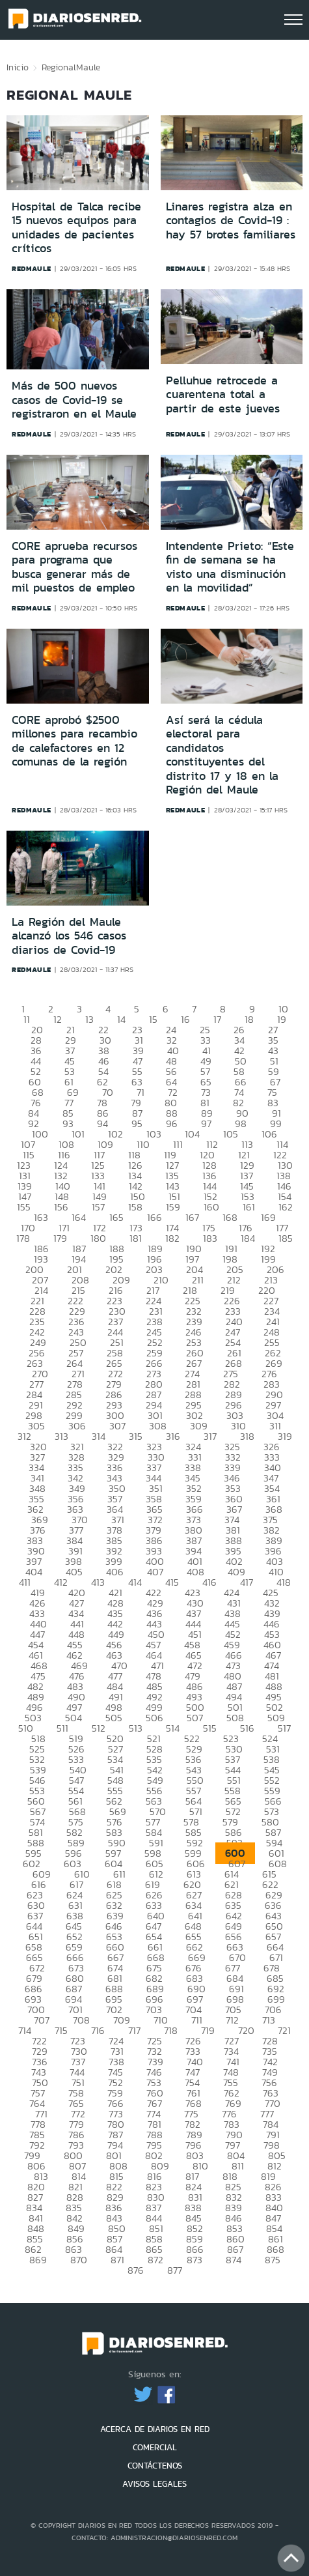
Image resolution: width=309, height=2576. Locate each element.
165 (116, 1217)
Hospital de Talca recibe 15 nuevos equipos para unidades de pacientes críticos (76, 227)
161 (249, 1207)
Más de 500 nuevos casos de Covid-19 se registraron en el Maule (74, 399)
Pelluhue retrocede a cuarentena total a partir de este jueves (223, 394)
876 (136, 2270)
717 (134, 2030)
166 (154, 1217)
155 (24, 1207)
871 (117, 2260)
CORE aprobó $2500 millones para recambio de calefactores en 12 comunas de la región (74, 741)
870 (78, 2260)
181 (135, 1238)
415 (172, 1582)
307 (117, 1426)
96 (172, 1123)
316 (173, 1436)
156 (61, 1207)
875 (272, 2260)
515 (210, 1728)
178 (23, 1238)
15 (153, 1019)
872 (155, 2260)
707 (41, 2020)
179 (60, 1238)
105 (230, 1134)
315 (135, 1436)
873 (194, 2260)
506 (154, 1717)
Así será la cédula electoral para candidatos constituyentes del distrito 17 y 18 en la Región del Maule (222, 755)
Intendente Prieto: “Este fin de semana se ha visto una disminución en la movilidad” (230, 567)
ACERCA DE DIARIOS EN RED (154, 2429)
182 (172, 1238)
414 (135, 1582)
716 (98, 2030)
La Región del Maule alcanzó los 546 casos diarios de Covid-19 (69, 935)
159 (173, 1207)
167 (192, 1217)
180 (98, 1238)
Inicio (18, 67)
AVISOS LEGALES (154, 2484)
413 (98, 1582)
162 (285, 1207)
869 (38, 2260)
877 (174, 2270)
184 (248, 1238)
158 (135, 1207)
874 (233, 2260)
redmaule (31, 268)
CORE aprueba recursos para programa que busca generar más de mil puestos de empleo (74, 567)
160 (211, 1207)
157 (98, 1207)
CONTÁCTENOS (155, 2465)
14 (121, 1019)
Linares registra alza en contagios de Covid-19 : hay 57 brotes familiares (230, 220)
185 (285, 1238)
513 (135, 1728)
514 (173, 1728)
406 (115, 1572)
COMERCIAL (155, 2447)
